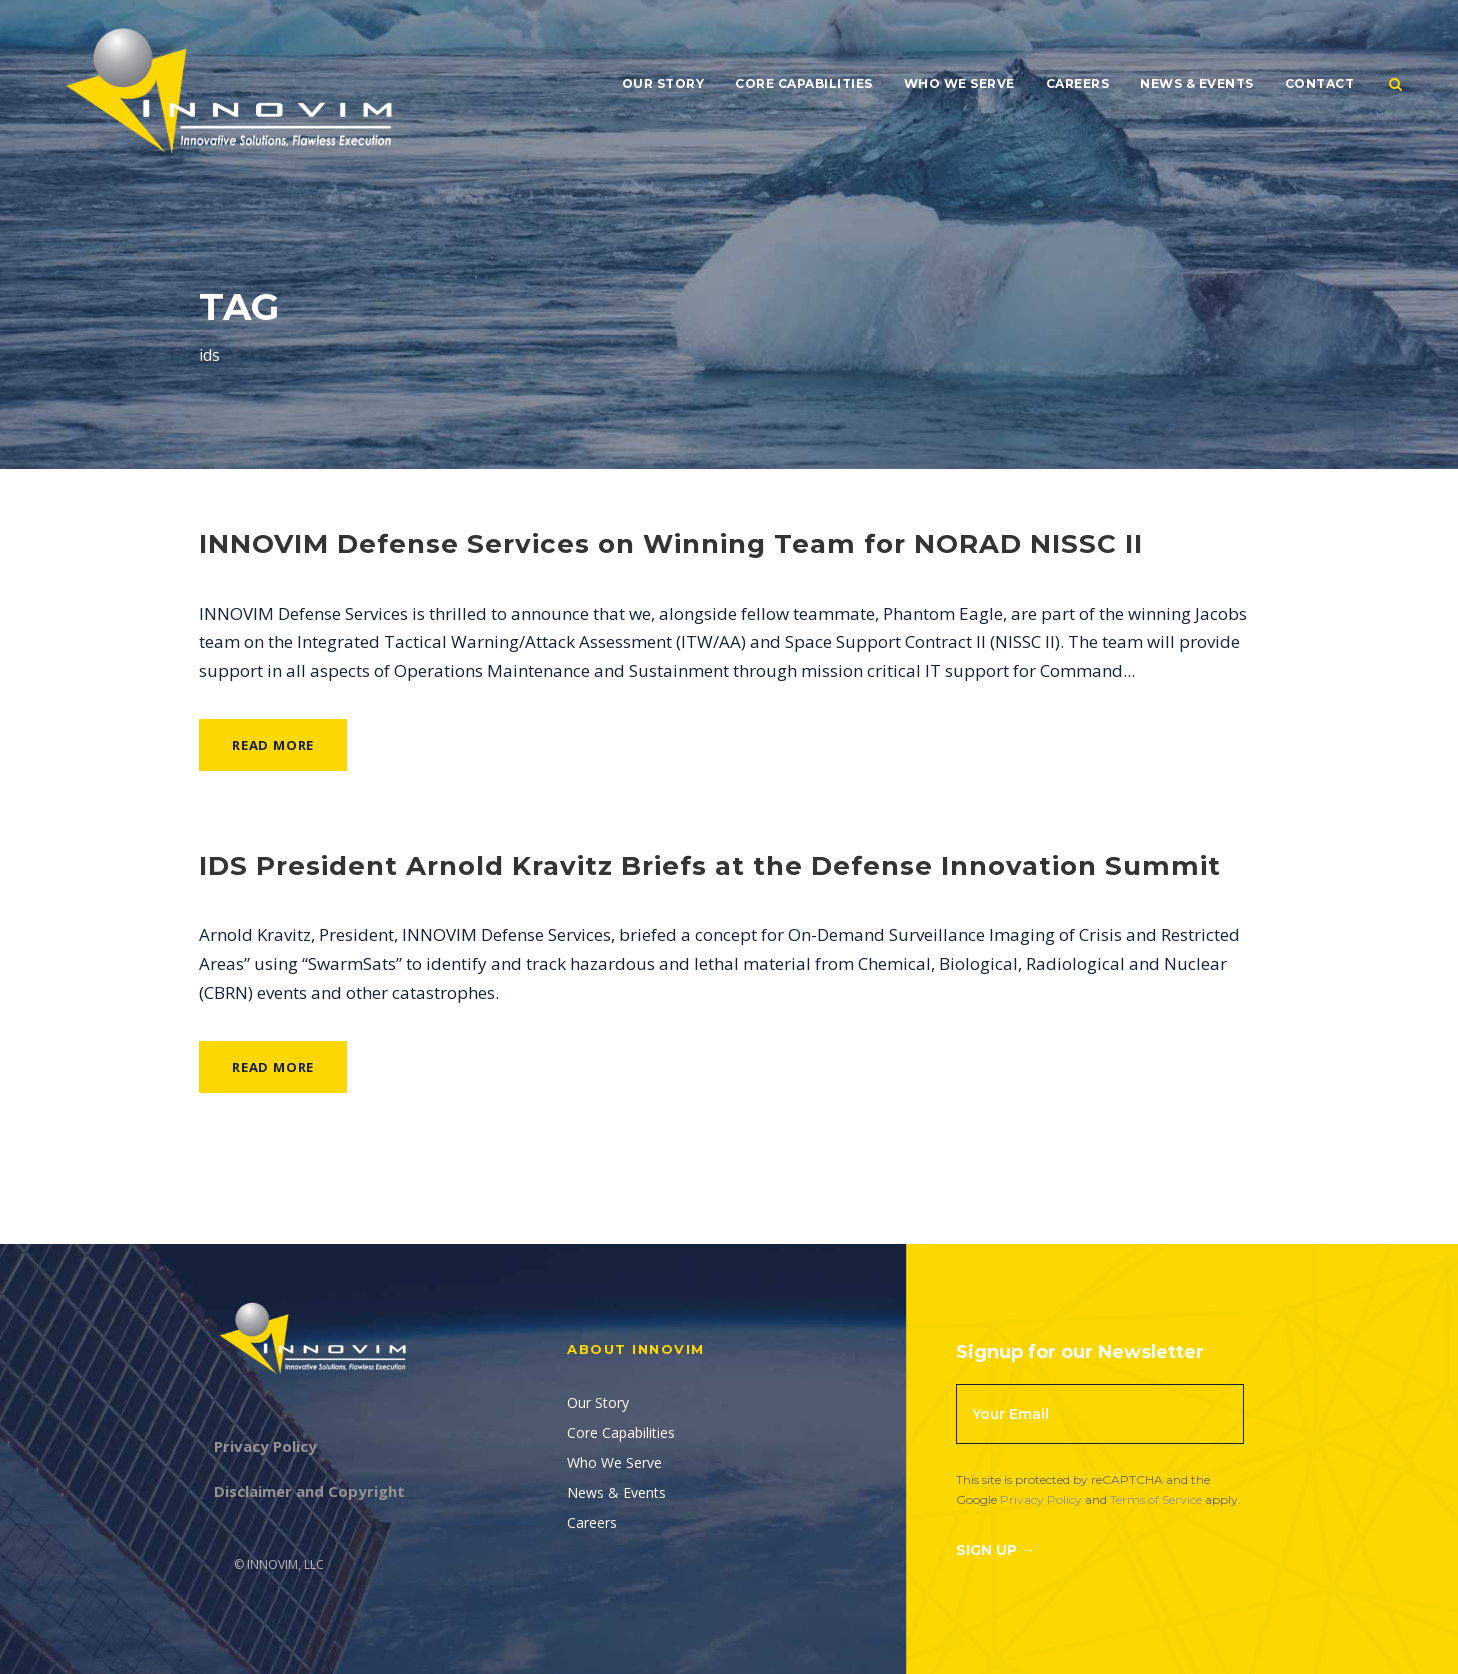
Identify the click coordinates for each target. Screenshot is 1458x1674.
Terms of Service (1156, 1499)
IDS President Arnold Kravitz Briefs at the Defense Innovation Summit (710, 866)
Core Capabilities (804, 83)
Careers (1078, 83)
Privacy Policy (1041, 1499)
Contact (1320, 83)
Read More (273, 745)
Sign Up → (995, 1550)
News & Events (1197, 83)
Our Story (663, 83)
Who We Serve (959, 83)
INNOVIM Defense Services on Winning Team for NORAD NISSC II (671, 544)
